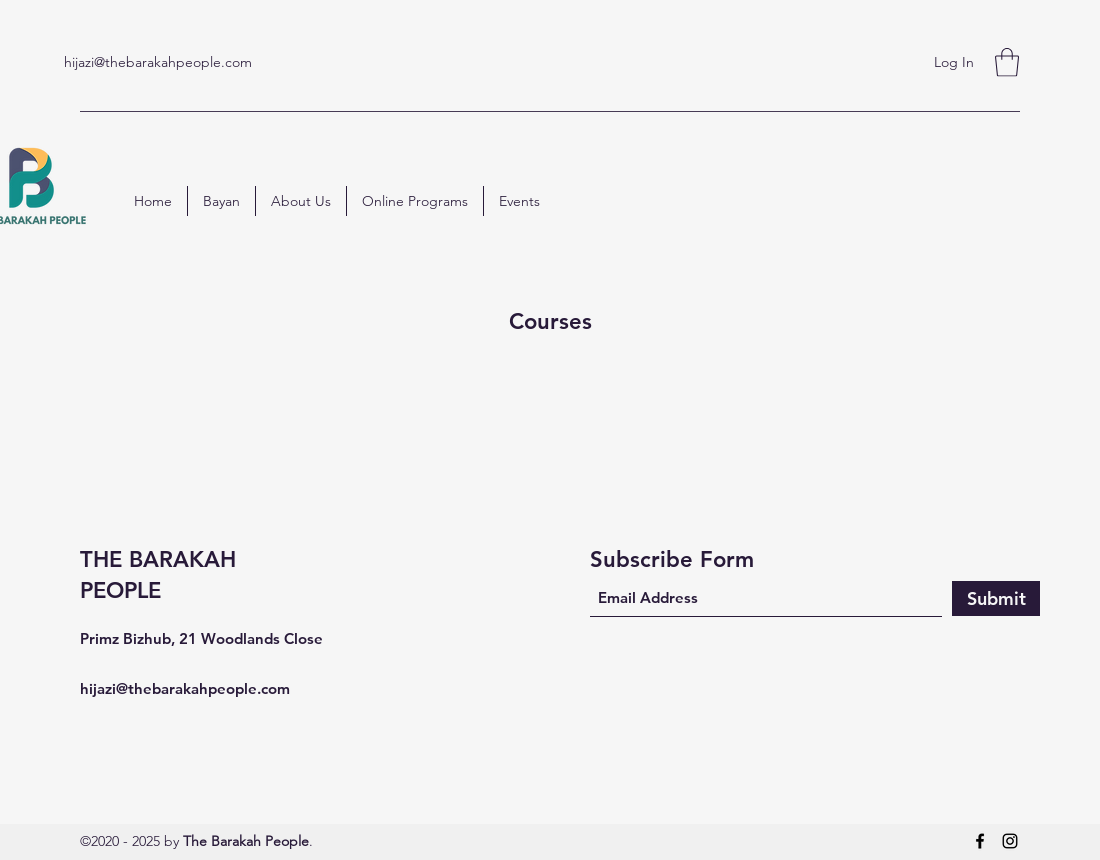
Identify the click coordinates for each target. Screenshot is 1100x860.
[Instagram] (1010, 841)
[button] (1007, 62)
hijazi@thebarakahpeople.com (158, 62)
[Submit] (996, 598)
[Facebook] (980, 841)
